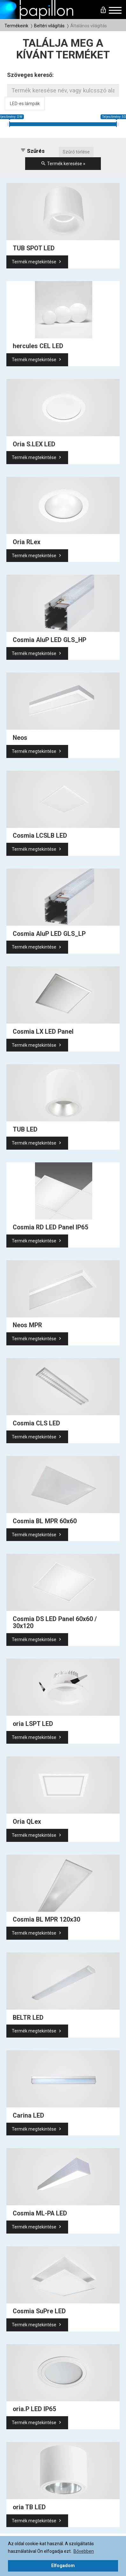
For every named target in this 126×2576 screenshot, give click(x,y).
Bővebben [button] (84, 2551)
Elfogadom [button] (63, 2565)
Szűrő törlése (76, 151)
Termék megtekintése (37, 262)
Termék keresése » (63, 163)
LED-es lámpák (25, 103)
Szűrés (32, 151)
